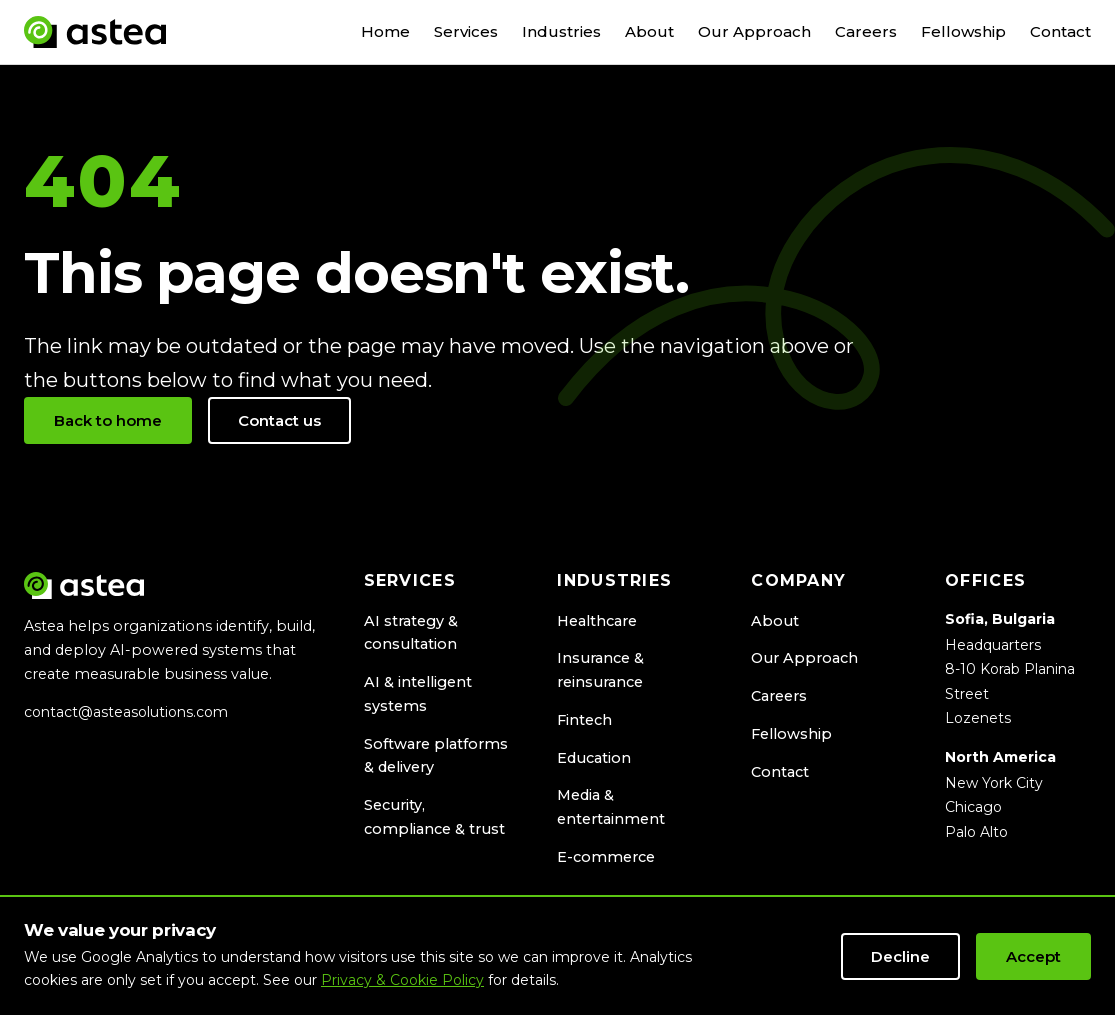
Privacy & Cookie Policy (402, 980)
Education (594, 758)
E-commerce (606, 857)
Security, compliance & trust (434, 817)
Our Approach (754, 31)
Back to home (108, 420)
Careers (866, 31)
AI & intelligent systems (418, 694)
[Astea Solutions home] (95, 32)
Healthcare (597, 621)
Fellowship (963, 31)
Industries (561, 31)
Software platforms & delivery (436, 756)
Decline (900, 956)
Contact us (279, 420)
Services (466, 31)
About (649, 31)
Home (385, 31)
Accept (1033, 956)
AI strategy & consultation (411, 633)
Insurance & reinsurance (600, 670)
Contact (1060, 31)
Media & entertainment (611, 807)
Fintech (584, 720)
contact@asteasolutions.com (126, 712)
